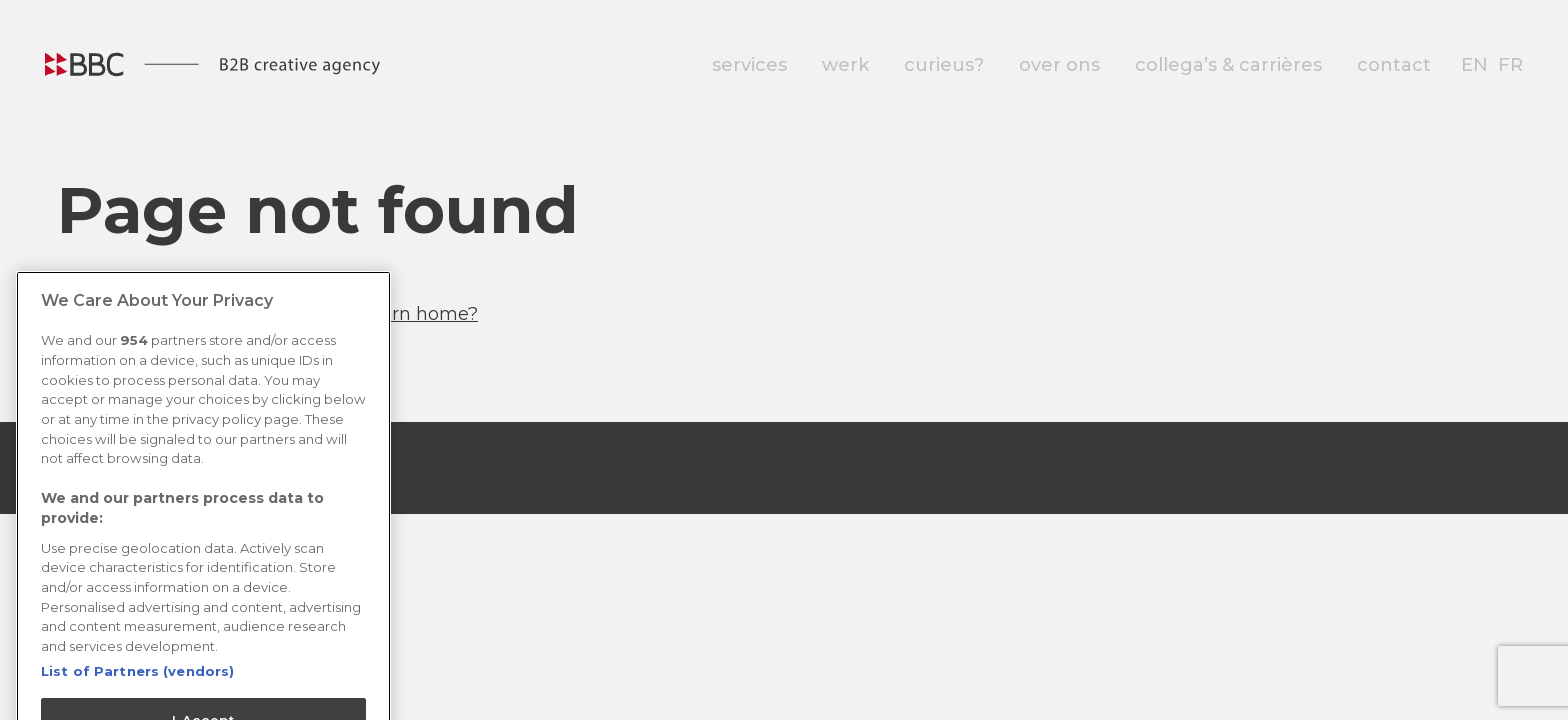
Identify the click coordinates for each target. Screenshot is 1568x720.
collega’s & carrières (1228, 65)
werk (845, 65)
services (749, 65)
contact (1394, 65)
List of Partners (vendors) (137, 684)
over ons (1059, 65)
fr (1510, 65)
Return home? (413, 314)
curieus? (944, 65)
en (1474, 65)
